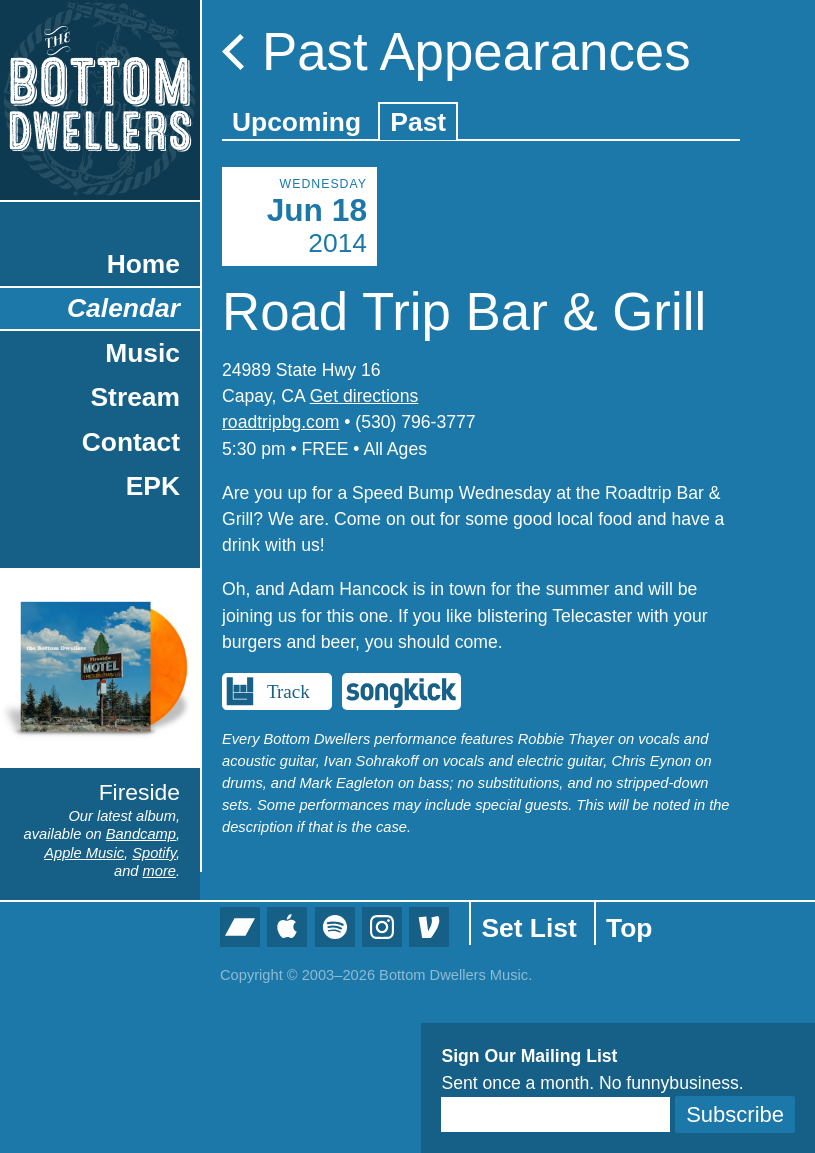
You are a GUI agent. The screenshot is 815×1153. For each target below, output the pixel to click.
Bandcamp (141, 834)
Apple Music (84, 853)
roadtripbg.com (280, 422)
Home (143, 264)
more (159, 871)
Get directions (364, 396)
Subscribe (735, 1114)
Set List (528, 928)
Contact (131, 442)
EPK (153, 486)
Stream (135, 397)
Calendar (123, 308)
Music (142, 353)
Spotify (154, 853)
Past (418, 122)
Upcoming (296, 122)
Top (629, 928)
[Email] (555, 1114)
